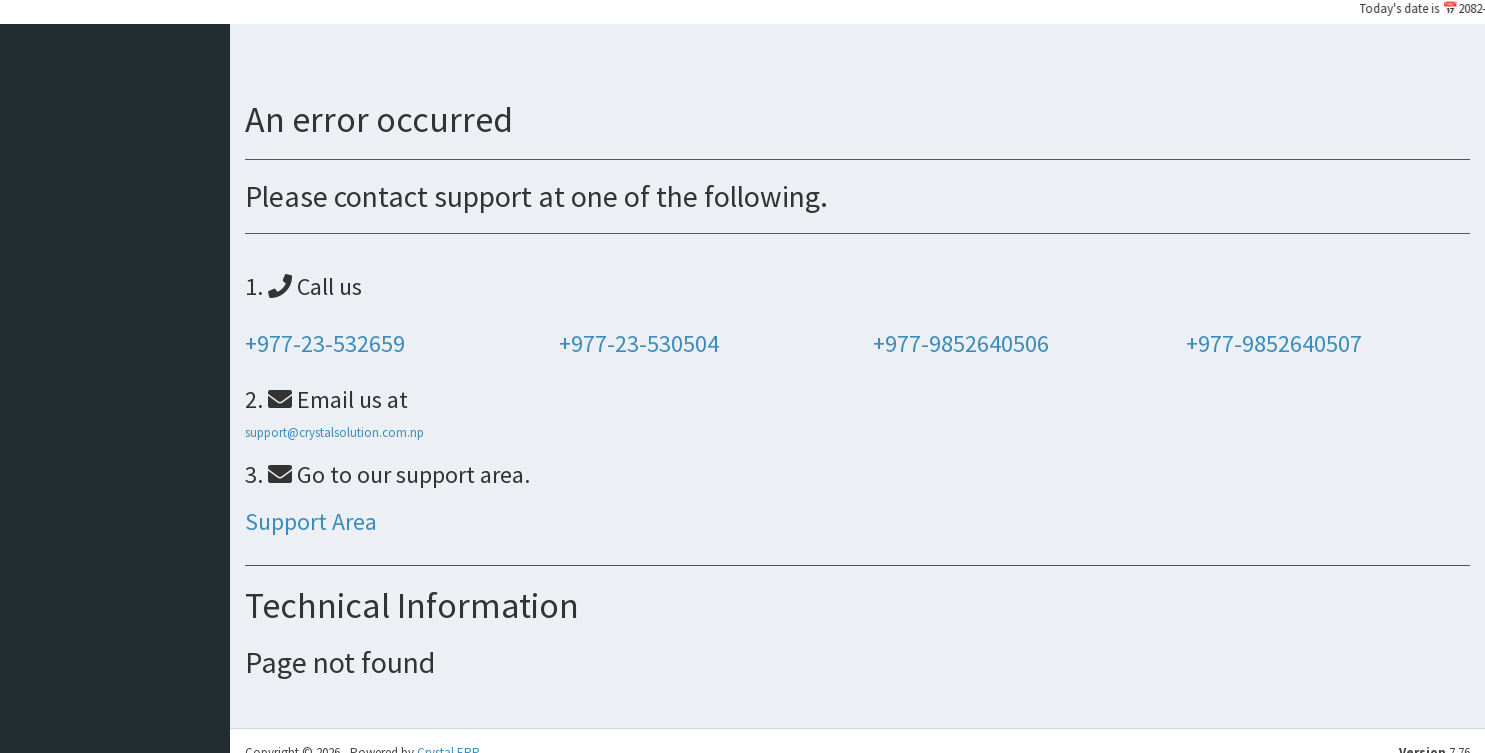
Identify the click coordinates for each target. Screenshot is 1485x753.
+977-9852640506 (961, 343)
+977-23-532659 (325, 343)
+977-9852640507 (1274, 343)
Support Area (311, 521)
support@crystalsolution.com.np (334, 432)
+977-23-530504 (639, 343)
